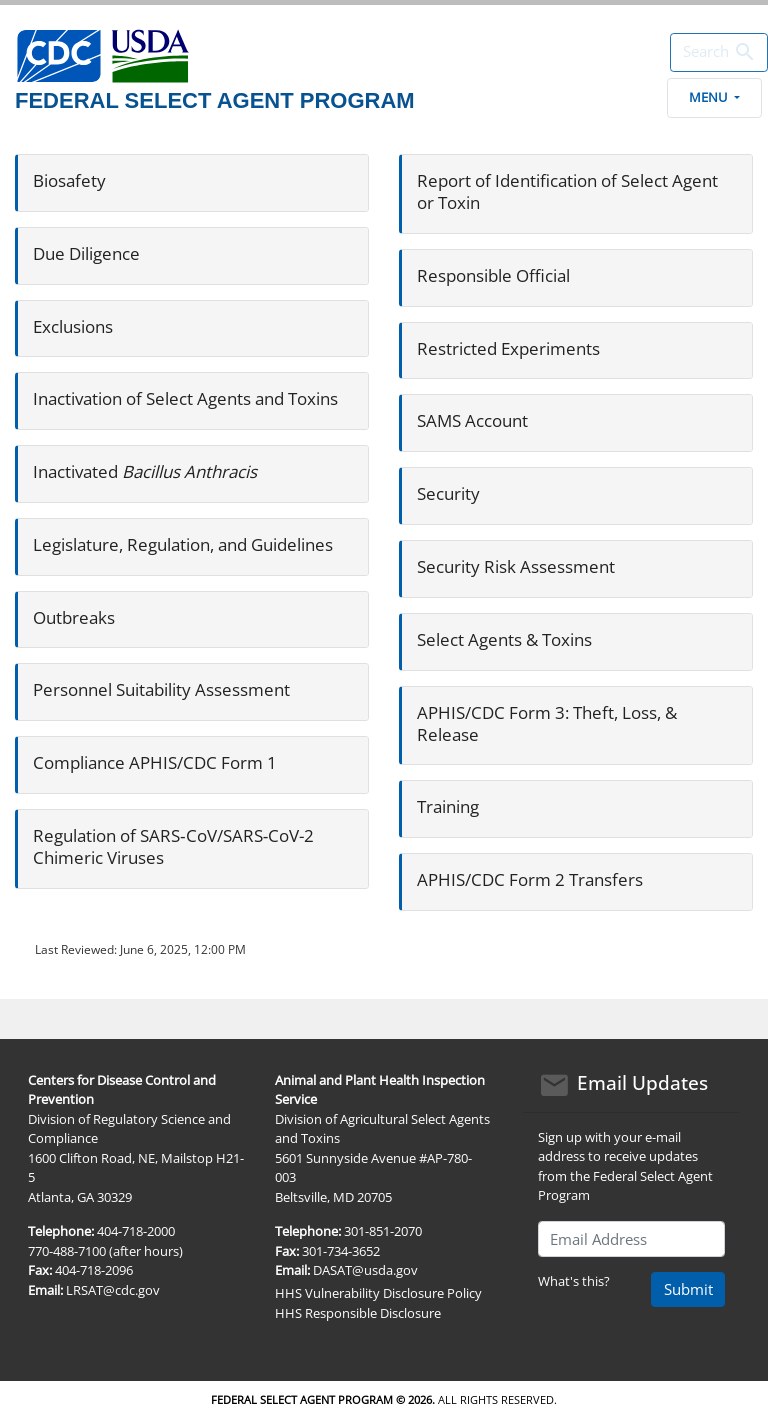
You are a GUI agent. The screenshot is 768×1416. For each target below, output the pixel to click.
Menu (714, 97)
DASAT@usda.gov (365, 1270)
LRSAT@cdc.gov (113, 1290)
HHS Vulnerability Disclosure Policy (378, 1293)
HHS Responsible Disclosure (358, 1313)
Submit (688, 1289)
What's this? (574, 1281)
